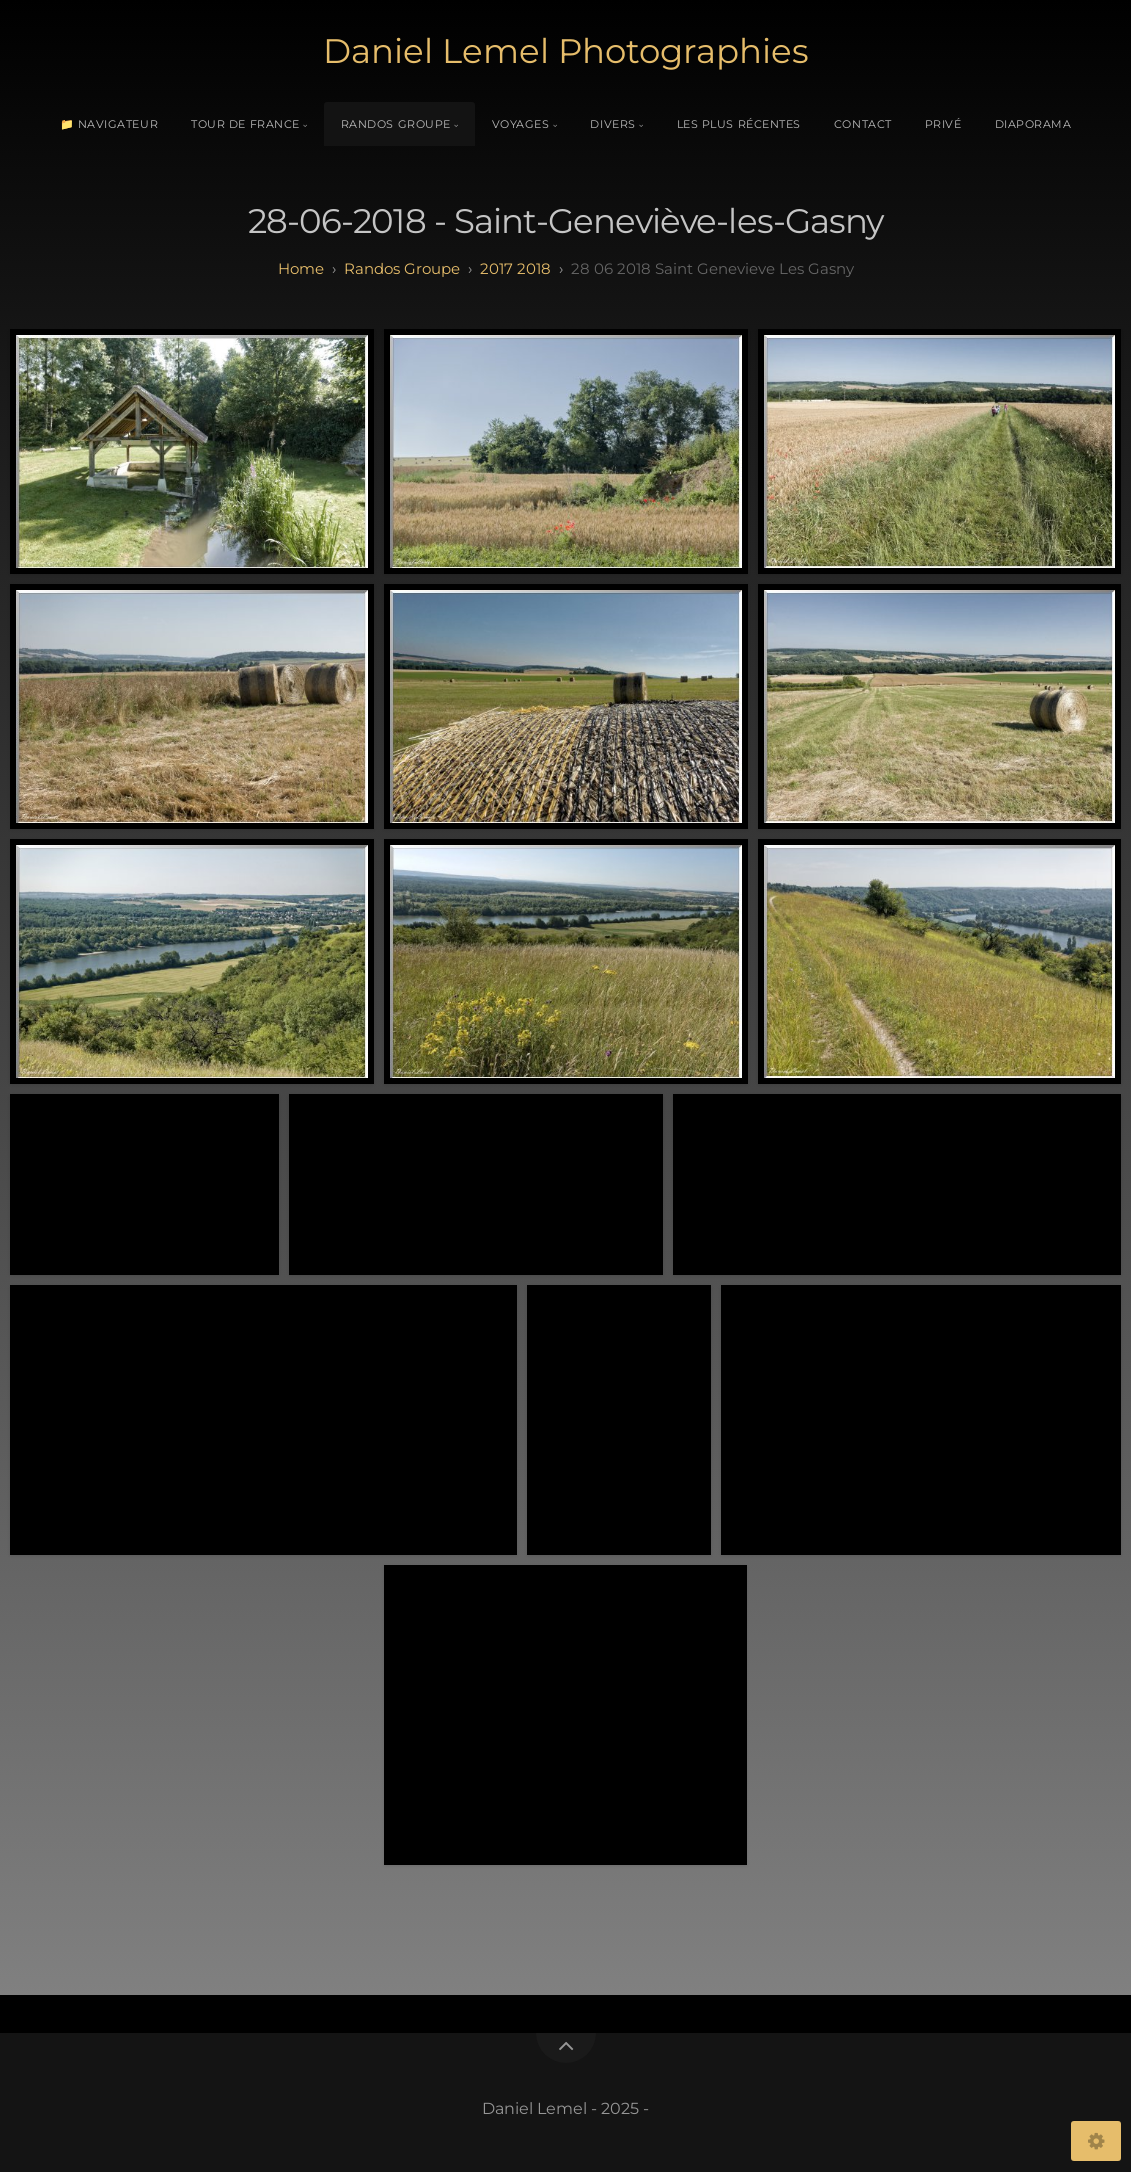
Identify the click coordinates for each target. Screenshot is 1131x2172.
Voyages (521, 124)
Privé (943, 124)
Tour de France (245, 124)
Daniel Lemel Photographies (566, 51)
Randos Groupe (396, 124)
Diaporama (1033, 124)
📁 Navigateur (109, 124)
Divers (612, 124)
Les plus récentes (739, 124)
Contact (863, 124)
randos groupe (402, 268)
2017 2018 (515, 268)
